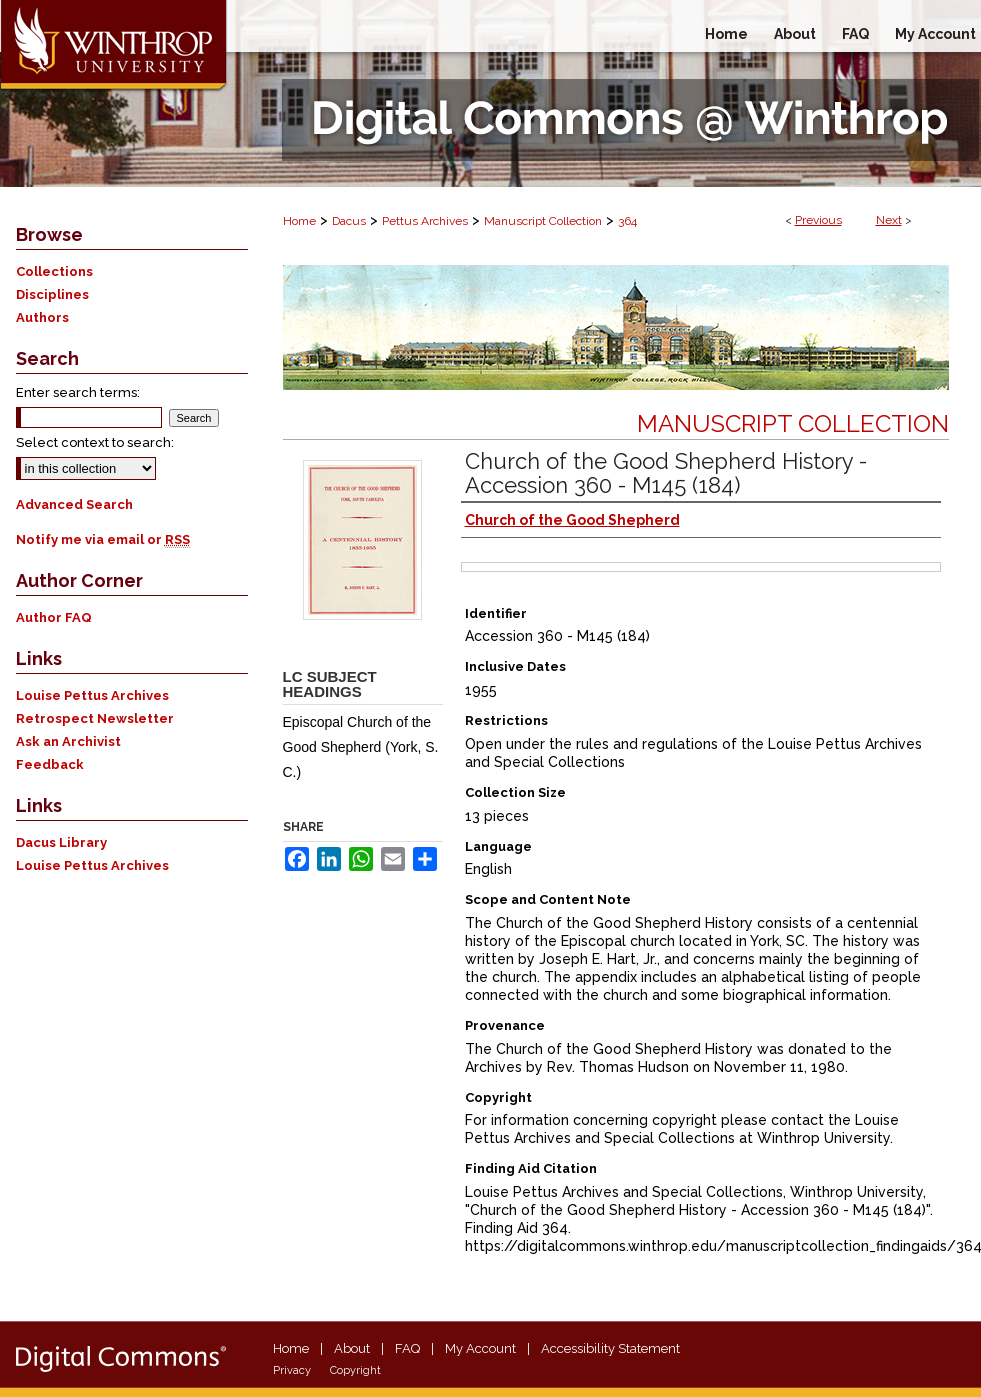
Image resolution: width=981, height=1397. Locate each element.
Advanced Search (74, 504)
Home (299, 221)
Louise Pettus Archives (92, 695)
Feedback (50, 764)
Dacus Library (61, 842)
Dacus (349, 221)
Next (889, 220)
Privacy (292, 1370)
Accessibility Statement (610, 1348)
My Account (480, 1348)
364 (627, 221)
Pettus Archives (425, 221)
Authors (42, 317)
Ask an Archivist (68, 741)
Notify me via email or (103, 539)
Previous (818, 220)
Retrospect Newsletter (95, 718)
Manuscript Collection (543, 221)
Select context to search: (95, 442)
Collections (54, 271)
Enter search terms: (78, 392)
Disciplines (52, 294)
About (352, 1348)
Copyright (355, 1370)
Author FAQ (54, 617)
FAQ (407, 1348)
